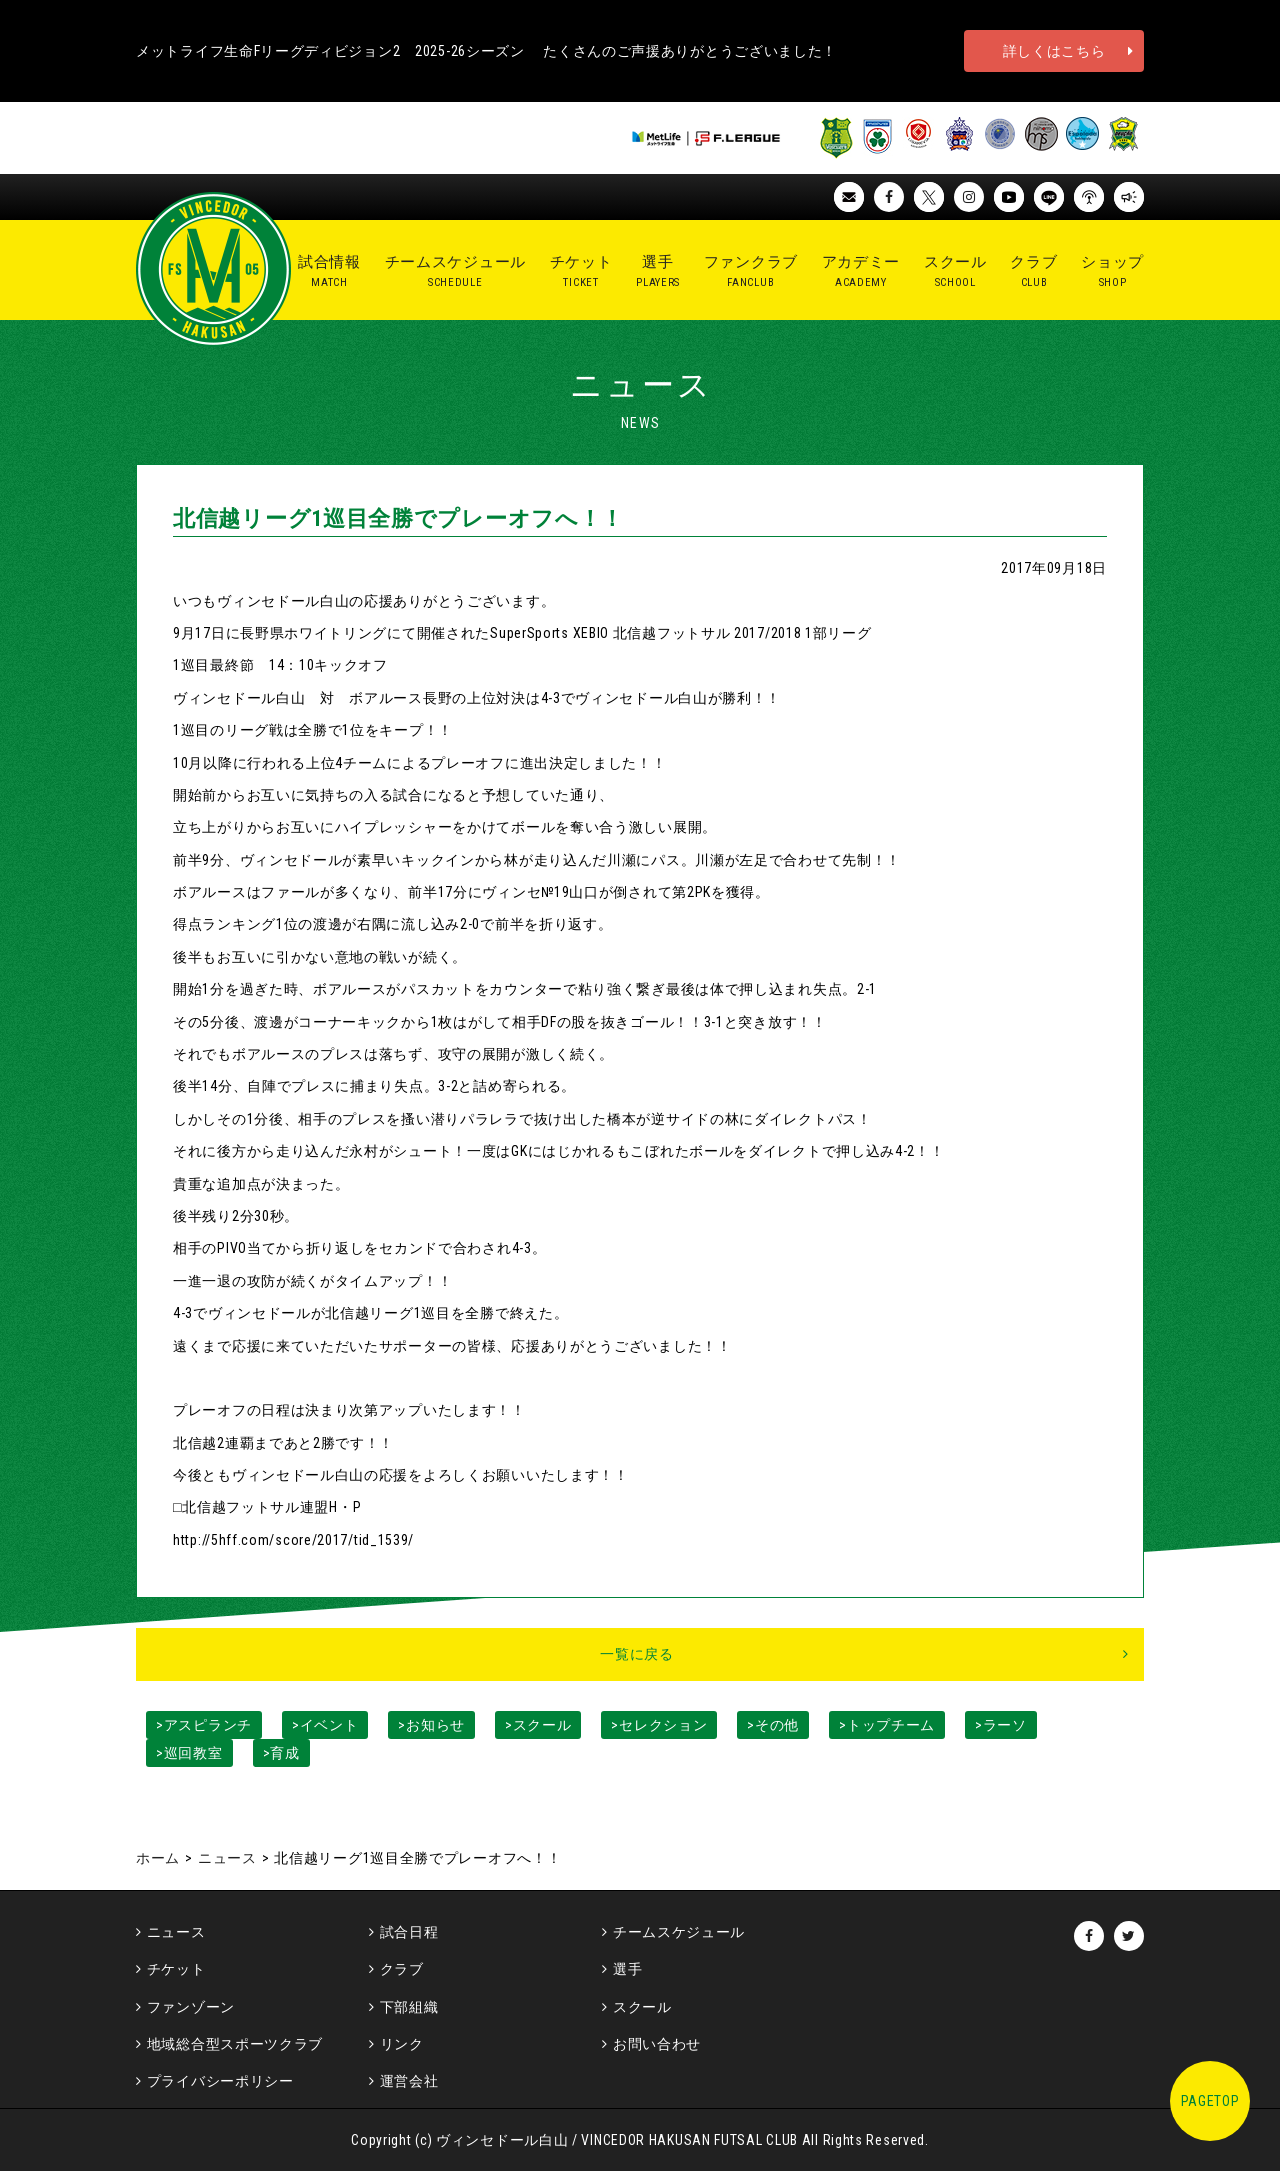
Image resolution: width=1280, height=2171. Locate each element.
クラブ (402, 1969)
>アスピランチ (204, 1725)
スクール (642, 2007)
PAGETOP (1210, 2101)
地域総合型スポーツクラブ (235, 2044)
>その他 (773, 1725)
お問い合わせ (657, 2044)
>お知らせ (431, 1725)
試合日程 (409, 1932)
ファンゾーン (191, 2007)
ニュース (227, 1858)
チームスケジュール (679, 1932)
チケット (176, 1969)
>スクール (538, 1725)
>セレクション (659, 1725)
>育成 (281, 1753)
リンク (402, 2044)
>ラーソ (1001, 1725)
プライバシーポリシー (220, 2081)
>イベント (325, 1725)
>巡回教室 (189, 1753)
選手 (627, 1969)
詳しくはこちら (1054, 51)
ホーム (158, 1858)
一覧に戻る (637, 1654)
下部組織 (409, 2007)
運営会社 (409, 2081)
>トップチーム (887, 1725)
